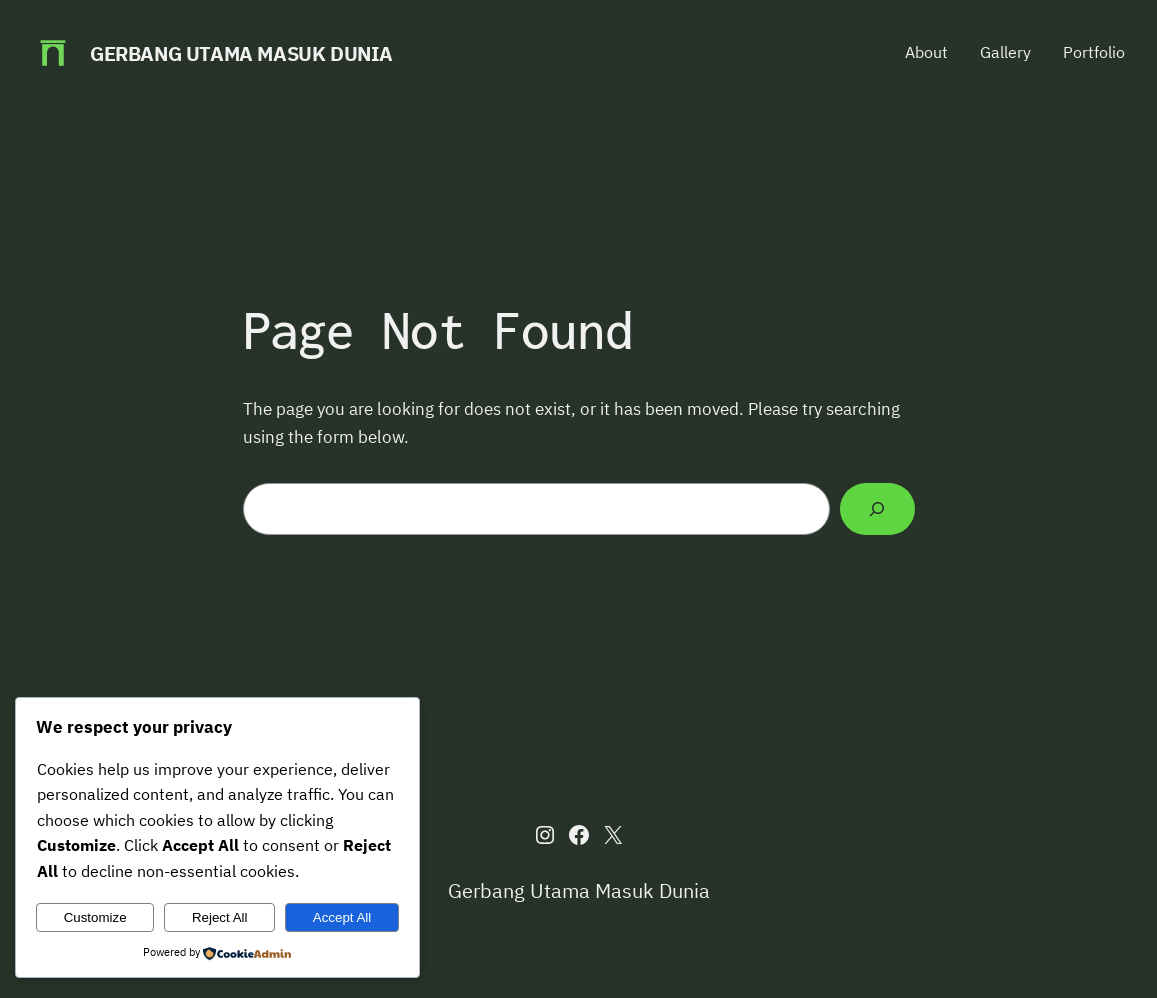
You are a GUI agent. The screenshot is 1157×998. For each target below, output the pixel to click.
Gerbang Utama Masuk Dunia (241, 53)
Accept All (342, 917)
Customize (95, 917)
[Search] (877, 508)
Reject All (220, 917)
